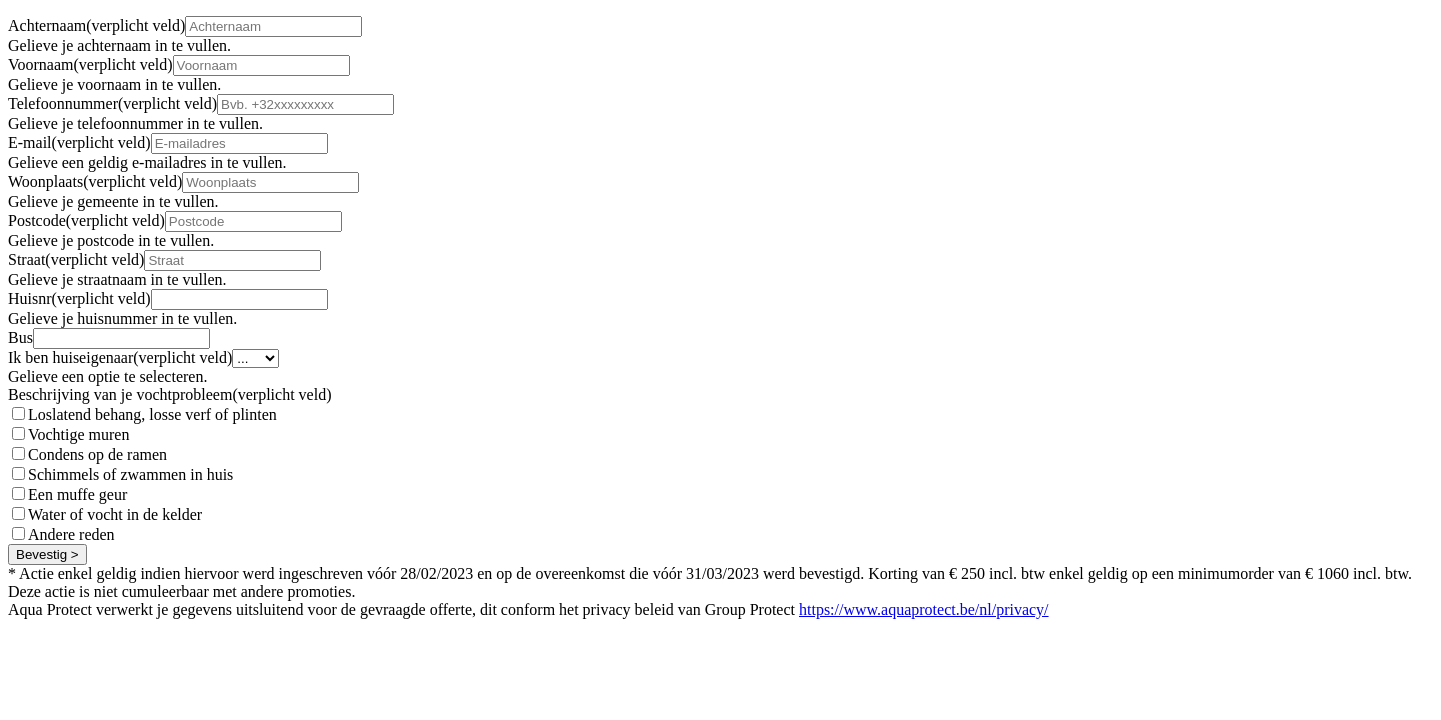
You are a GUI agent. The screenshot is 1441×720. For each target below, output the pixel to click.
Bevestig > (47, 554)
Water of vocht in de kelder (115, 514)
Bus (20, 337)
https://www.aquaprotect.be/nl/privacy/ (924, 609)
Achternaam (96, 25)
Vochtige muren (78, 434)
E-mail (79, 142)
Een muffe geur (77, 494)
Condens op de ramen (97, 454)
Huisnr (79, 298)
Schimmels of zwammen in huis (130, 474)
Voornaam (90, 64)
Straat (76, 259)
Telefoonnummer (112, 103)
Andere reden (71, 534)
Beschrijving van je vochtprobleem (169, 394)
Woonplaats (95, 181)
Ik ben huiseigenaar (120, 357)
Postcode (86, 220)
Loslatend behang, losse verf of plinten (152, 414)
